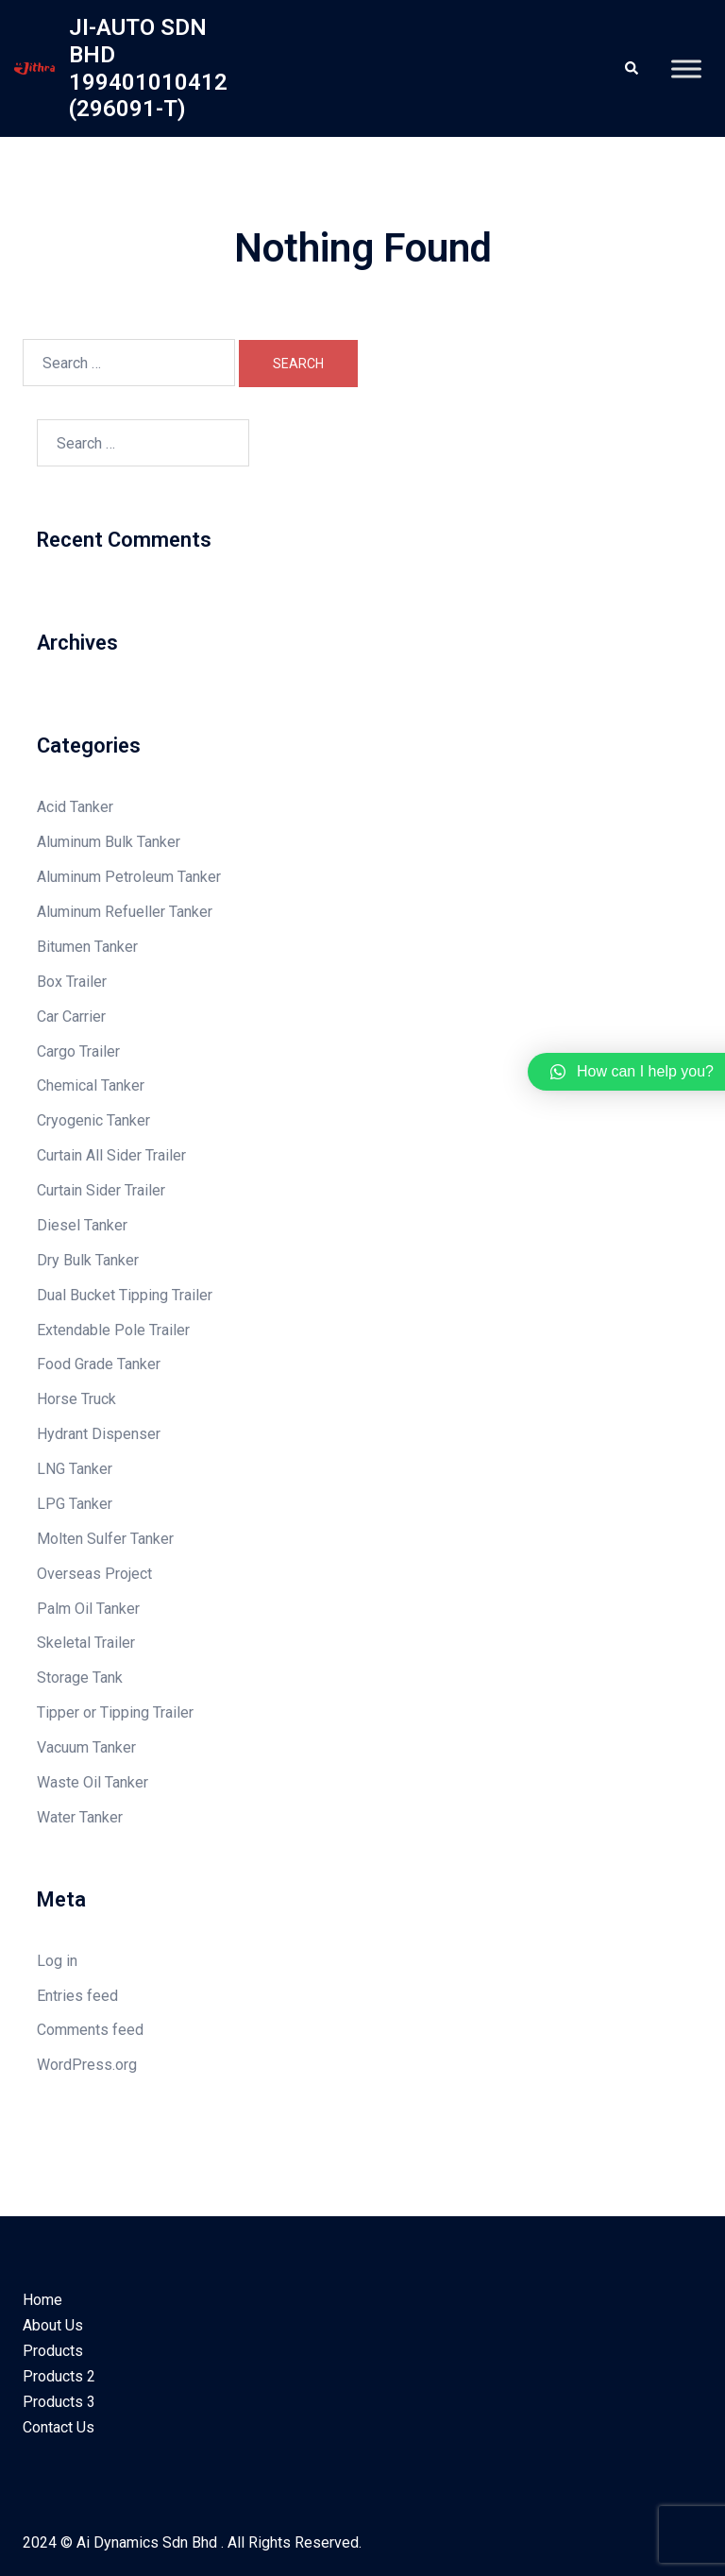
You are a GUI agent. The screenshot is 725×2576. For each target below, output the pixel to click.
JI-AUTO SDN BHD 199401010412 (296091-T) (148, 68)
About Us (53, 2325)
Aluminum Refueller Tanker (124, 912)
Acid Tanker (75, 807)
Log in (57, 1961)
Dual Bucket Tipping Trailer (124, 1295)
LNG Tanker (74, 1469)
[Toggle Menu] (686, 68)
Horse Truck (76, 1399)
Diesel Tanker (82, 1225)
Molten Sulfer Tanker (105, 1539)
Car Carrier (71, 1016)
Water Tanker (80, 1817)
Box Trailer (72, 982)
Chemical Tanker (90, 1085)
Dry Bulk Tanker (88, 1260)
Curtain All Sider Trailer (111, 1155)
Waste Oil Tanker (92, 1782)
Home (42, 2300)
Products (53, 2351)
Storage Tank (80, 1677)
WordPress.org (87, 2065)
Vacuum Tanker (86, 1747)
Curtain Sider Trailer (101, 1190)
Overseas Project (94, 1574)
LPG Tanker (74, 1504)
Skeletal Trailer (86, 1643)
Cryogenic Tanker (93, 1120)
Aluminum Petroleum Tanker (129, 877)
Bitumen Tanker (87, 947)
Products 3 (59, 2402)
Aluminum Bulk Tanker (108, 842)
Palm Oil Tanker (88, 1609)
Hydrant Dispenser (98, 1434)
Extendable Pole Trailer (113, 1330)
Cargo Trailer (78, 1051)
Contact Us (58, 2427)
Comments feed (90, 2030)
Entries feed (77, 1996)
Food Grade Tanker (98, 1364)
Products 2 (59, 2376)
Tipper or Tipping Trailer (115, 1712)
